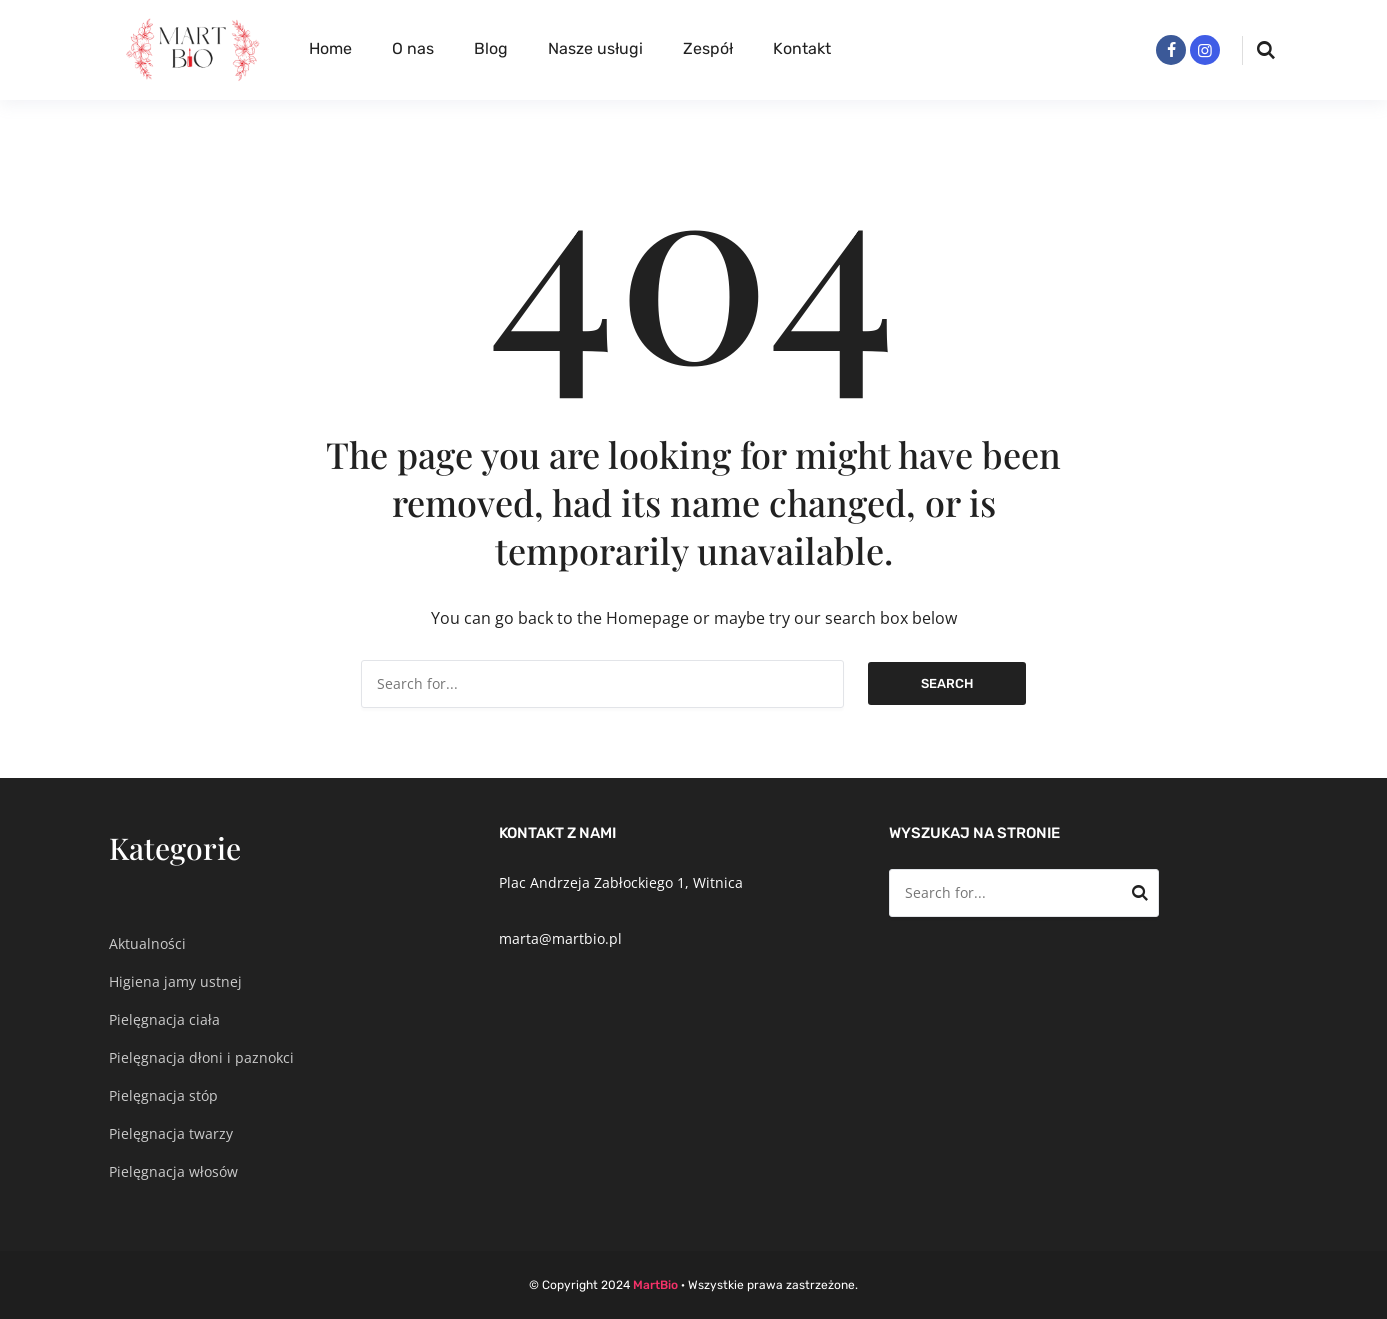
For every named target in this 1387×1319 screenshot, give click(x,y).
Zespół (708, 48)
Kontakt (802, 48)
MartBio (655, 1285)
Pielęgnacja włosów (173, 1171)
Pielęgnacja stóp (163, 1095)
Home (330, 48)
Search (947, 683)
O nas (413, 48)
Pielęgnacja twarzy (171, 1133)
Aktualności (147, 943)
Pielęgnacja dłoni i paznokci (201, 1057)
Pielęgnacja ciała (164, 1019)
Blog (491, 48)
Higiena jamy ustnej (175, 981)
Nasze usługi (595, 48)
